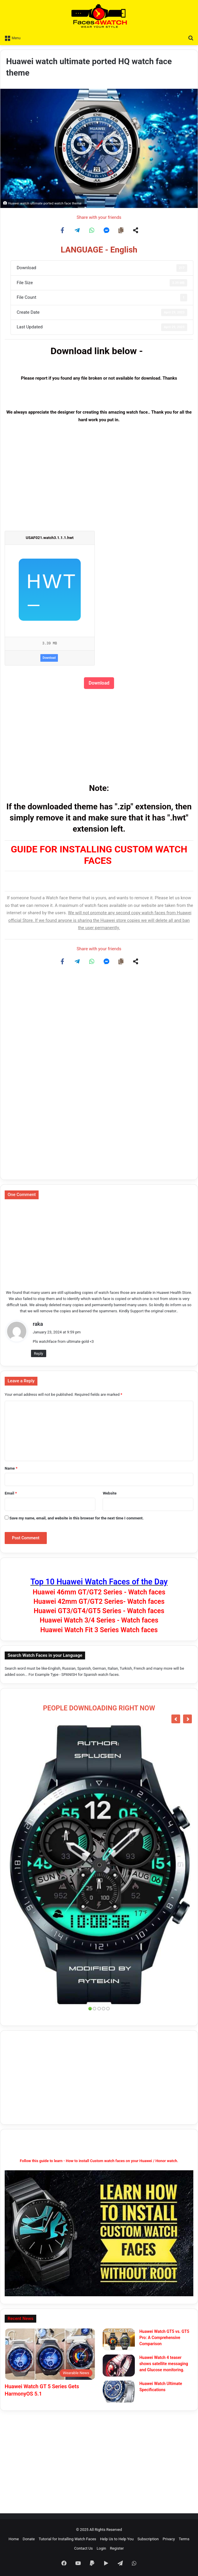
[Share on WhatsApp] (92, 230)
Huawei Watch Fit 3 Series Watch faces (99, 1630)
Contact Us (83, 2548)
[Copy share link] (121, 230)
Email (11, 1493)
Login (101, 2548)
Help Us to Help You (117, 2539)
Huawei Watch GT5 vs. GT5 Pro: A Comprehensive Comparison (164, 2337)
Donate (29, 2539)
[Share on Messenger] (106, 230)
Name (11, 1468)
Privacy (169, 2539)
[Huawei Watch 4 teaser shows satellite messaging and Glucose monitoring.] (119, 2366)
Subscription (148, 2539)
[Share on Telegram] (77, 230)
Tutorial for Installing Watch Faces (67, 2539)
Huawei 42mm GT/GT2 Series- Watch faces (99, 1602)
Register (117, 2548)
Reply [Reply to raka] (38, 1353)
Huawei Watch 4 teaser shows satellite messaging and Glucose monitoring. (163, 2363)
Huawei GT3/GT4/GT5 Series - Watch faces (99, 1611)
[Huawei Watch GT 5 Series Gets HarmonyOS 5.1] (50, 2354)
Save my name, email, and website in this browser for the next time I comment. (76, 1518)
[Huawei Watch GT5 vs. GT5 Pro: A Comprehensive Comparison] (119, 2339)
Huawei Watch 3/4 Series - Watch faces (99, 1620)
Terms (184, 2539)
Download (49, 657)
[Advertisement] (99, 484)
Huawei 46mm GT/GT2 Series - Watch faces (99, 1592)
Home (13, 2539)
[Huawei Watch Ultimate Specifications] (119, 2392)
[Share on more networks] (136, 230)
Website (109, 1493)
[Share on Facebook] (62, 230)
